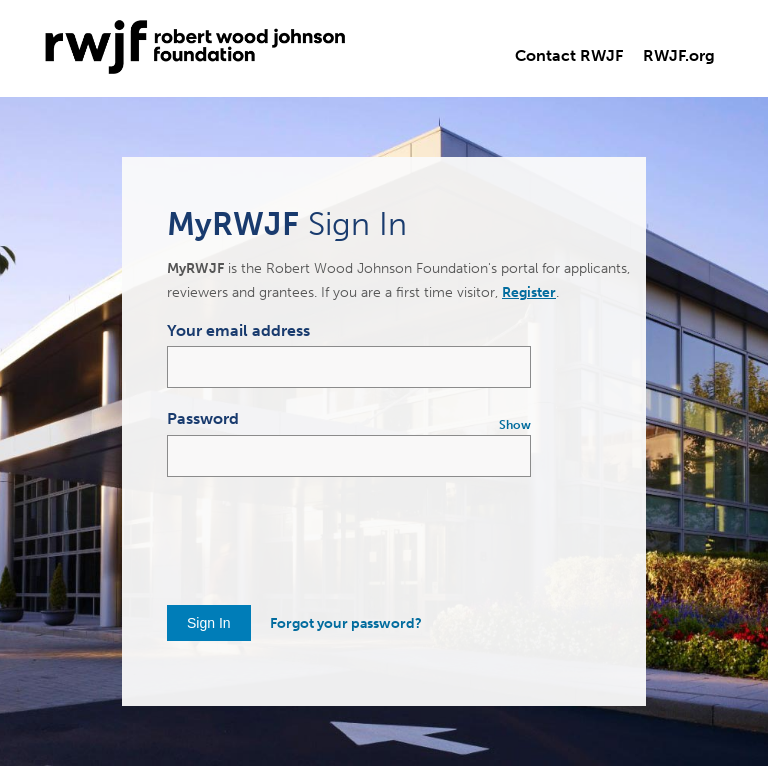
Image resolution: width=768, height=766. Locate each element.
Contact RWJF (569, 55)
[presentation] (319, 536)
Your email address (238, 330)
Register (529, 292)
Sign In (209, 623)
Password (203, 418)
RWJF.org (679, 55)
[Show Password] (513, 425)
